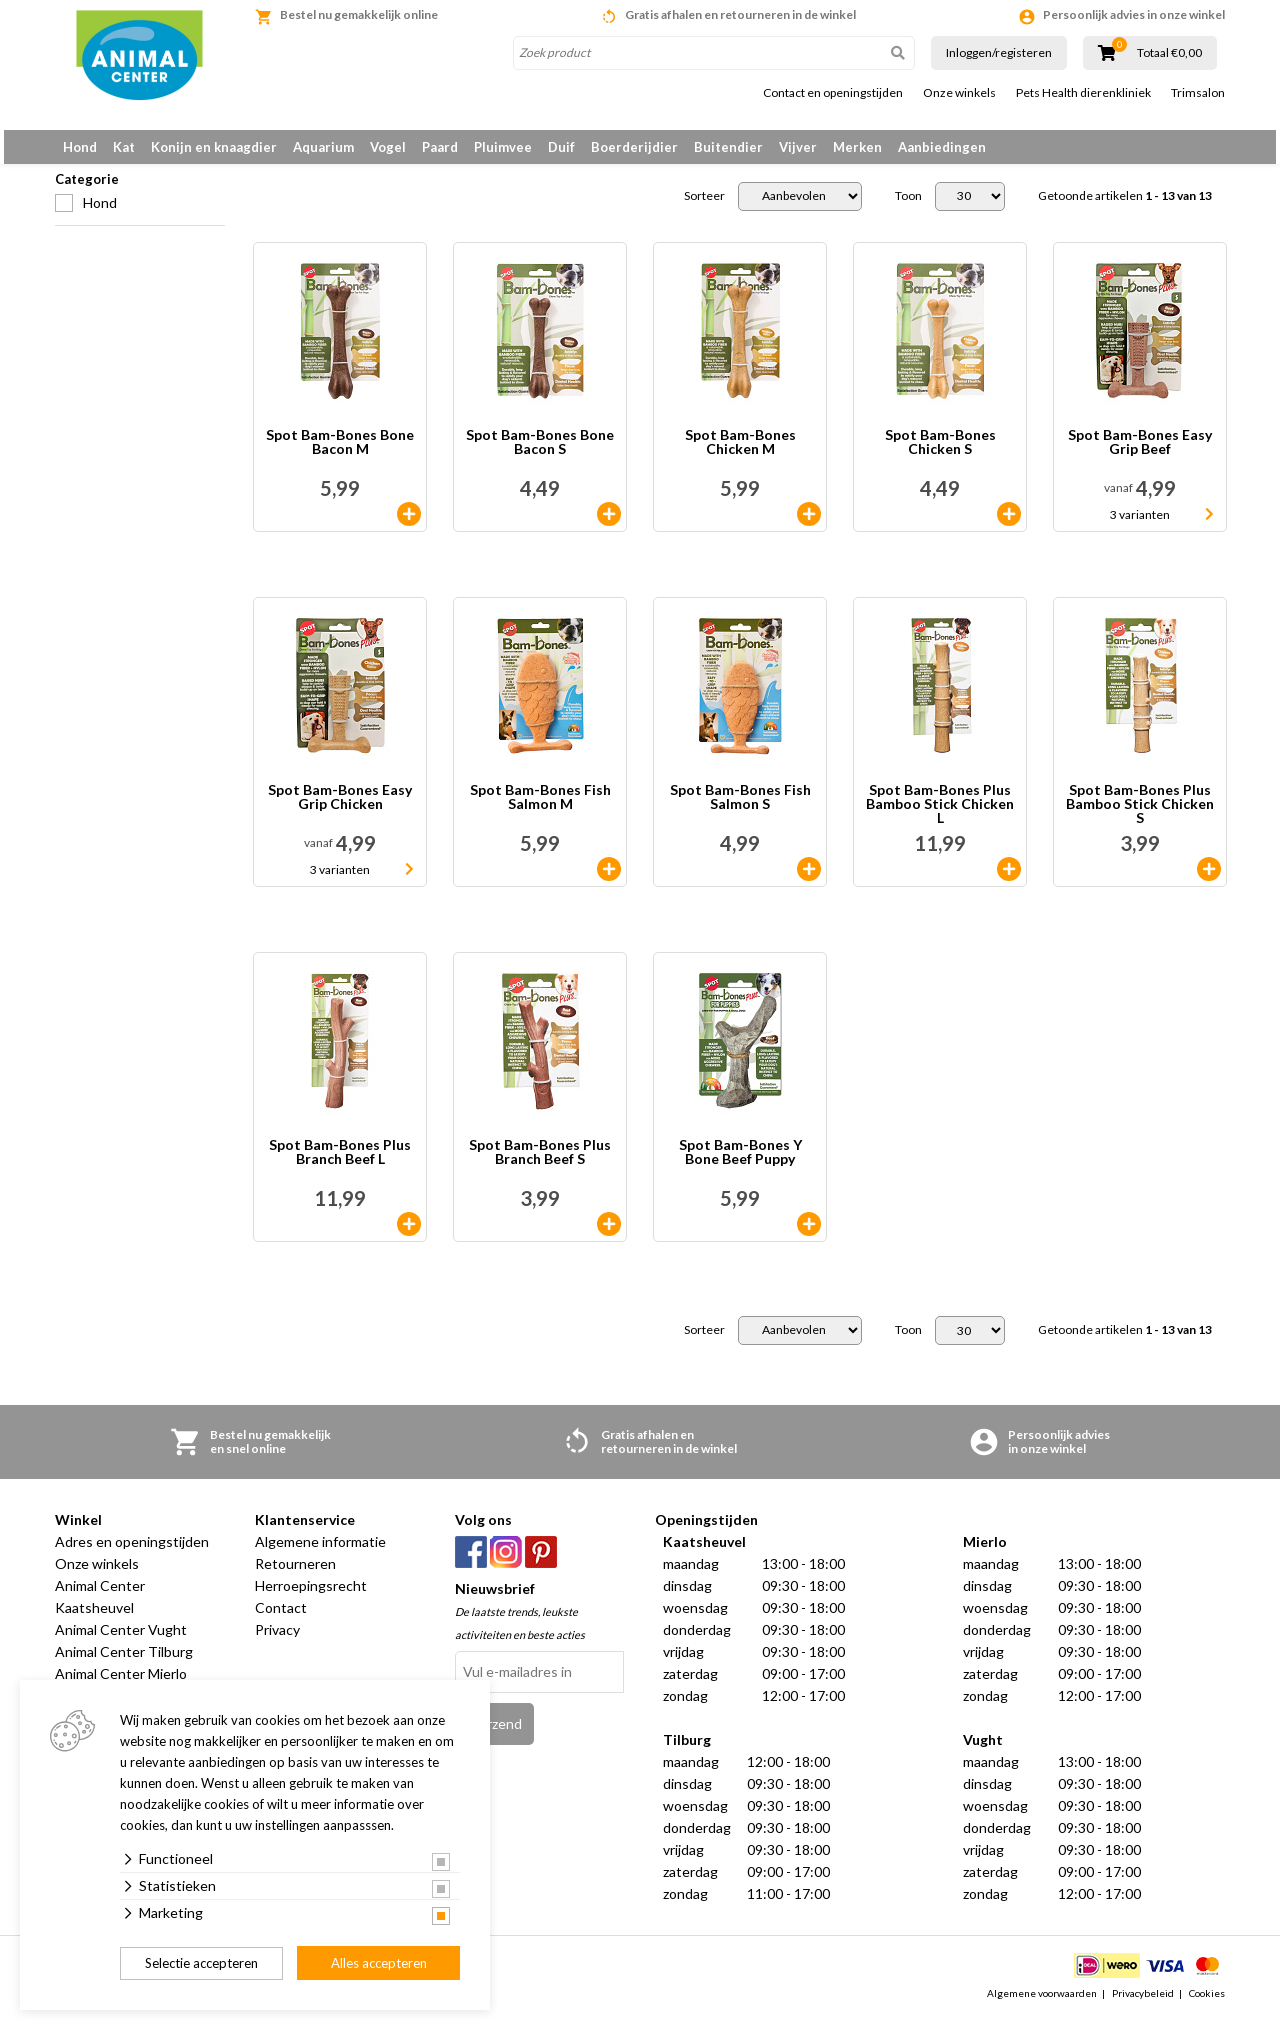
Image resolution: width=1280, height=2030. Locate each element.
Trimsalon (1198, 93)
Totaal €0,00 (1169, 53)
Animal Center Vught (121, 1640)
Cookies (1207, 2004)
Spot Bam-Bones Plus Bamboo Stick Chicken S (1140, 815)
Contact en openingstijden (833, 93)
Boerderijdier (634, 147)
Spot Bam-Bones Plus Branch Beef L (340, 1163)
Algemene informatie (320, 1552)
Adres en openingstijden (132, 1552)
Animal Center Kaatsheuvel (100, 1607)
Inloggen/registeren (999, 52)
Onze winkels (959, 93)
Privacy (277, 1640)
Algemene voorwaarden (1042, 2004)
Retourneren (295, 1574)
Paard (440, 147)
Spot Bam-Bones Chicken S (940, 453)
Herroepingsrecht (311, 1596)
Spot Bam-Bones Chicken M (740, 453)
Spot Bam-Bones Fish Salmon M (540, 808)
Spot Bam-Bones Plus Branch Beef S (540, 1163)
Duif (561, 147)
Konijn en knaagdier (214, 147)
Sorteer (704, 207)
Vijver (798, 147)
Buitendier (728, 147)
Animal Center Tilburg (124, 1662)
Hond (80, 147)
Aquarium (323, 147)
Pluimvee (503, 147)
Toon (908, 207)
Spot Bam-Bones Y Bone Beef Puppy (740, 1163)
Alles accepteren (379, 1963)
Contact (281, 1618)
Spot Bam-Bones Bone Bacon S (540, 453)
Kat (124, 147)
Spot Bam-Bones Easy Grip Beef (1140, 453)
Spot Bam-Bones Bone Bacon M (340, 453)
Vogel (388, 147)
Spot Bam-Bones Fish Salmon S (740, 808)
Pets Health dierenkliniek (1083, 93)
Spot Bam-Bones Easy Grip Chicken (340, 808)
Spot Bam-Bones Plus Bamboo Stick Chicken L (940, 815)
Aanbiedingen (942, 147)
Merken (857, 147)
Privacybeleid (1143, 2004)
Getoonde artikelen (1125, 207)
